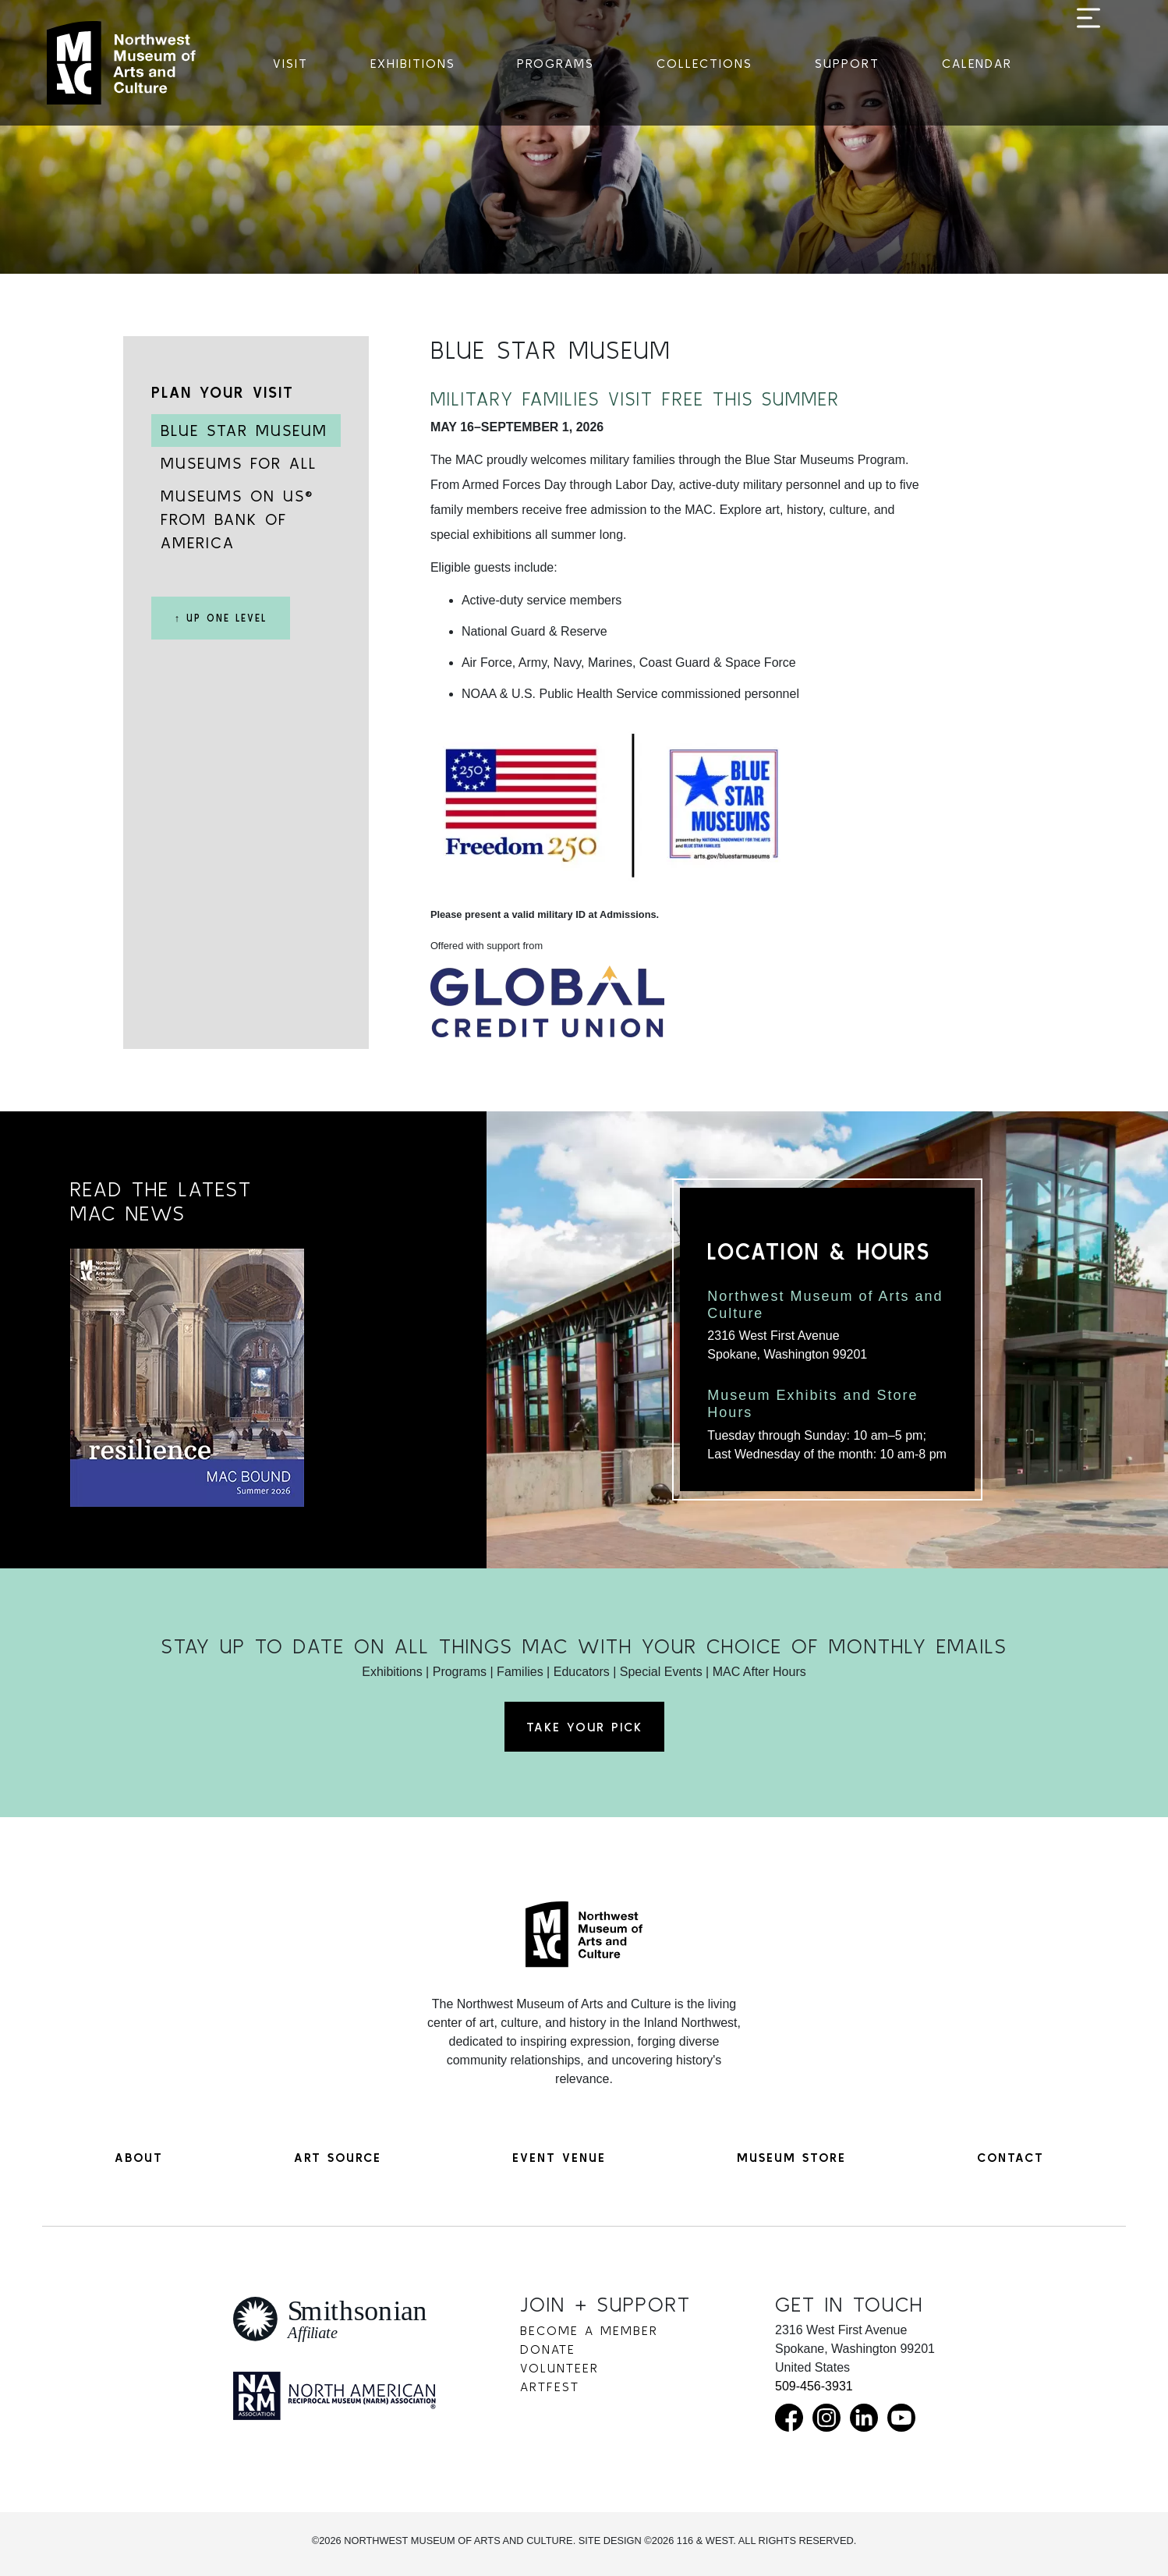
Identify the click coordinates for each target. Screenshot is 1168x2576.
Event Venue (559, 2157)
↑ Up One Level (221, 618)
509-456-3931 (814, 2386)
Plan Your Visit (222, 392)
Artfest (549, 2386)
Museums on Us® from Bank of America (237, 519)
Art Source (337, 2157)
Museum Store (791, 2157)
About (139, 2157)
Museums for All (239, 463)
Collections (704, 63)
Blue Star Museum (244, 430)
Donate (547, 2349)
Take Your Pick (584, 1727)
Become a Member (589, 2330)
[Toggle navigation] (1088, 64)
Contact (1010, 2157)
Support (847, 63)
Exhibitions (412, 63)
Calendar (977, 63)
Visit (290, 63)
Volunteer (559, 2368)
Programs (555, 63)
